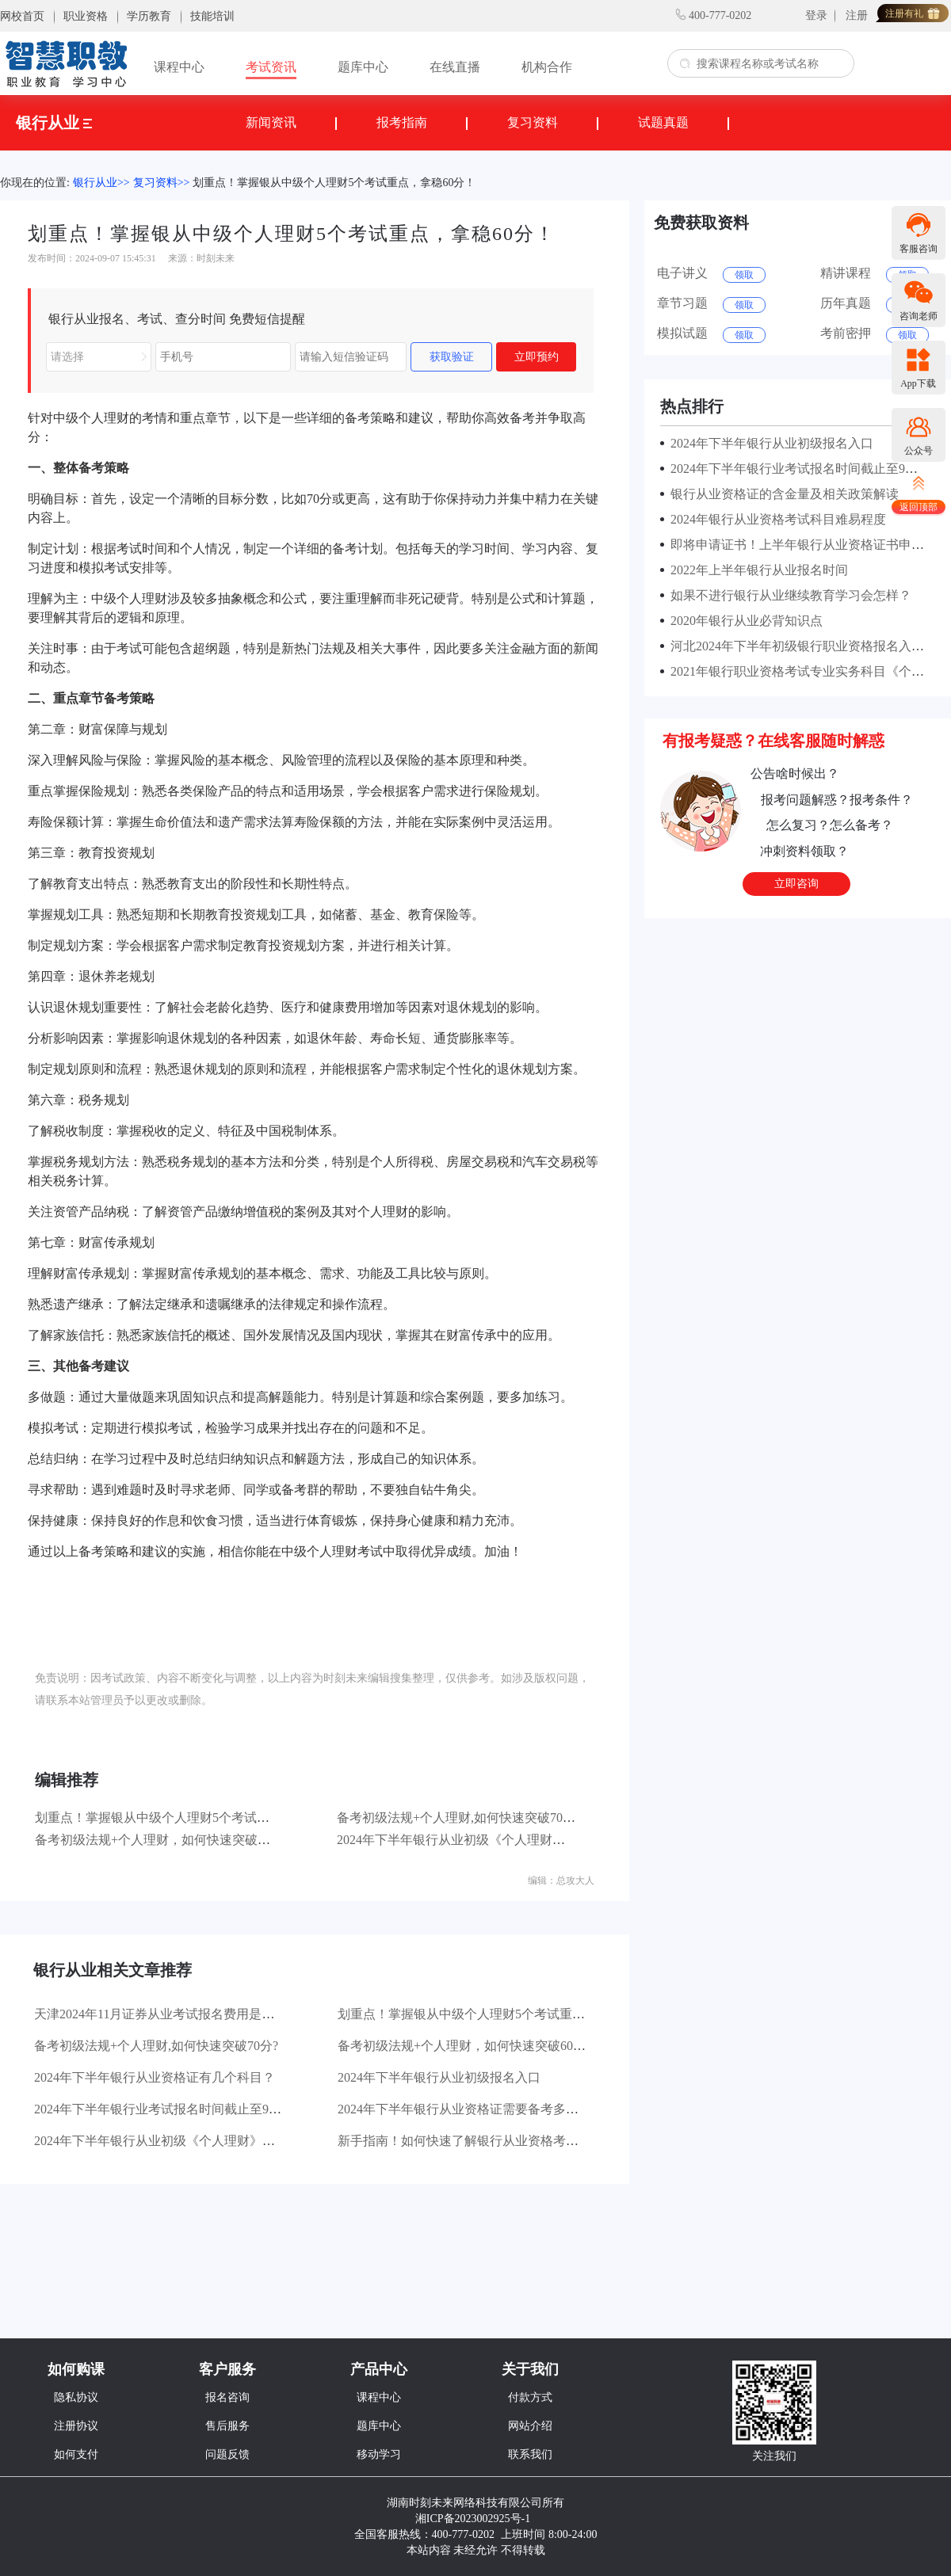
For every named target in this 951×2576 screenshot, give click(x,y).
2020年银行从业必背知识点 (743, 620)
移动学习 (379, 2454)
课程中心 (179, 67)
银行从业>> (101, 183)
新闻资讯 (271, 122)
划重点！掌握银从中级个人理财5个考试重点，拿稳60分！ (334, 183)
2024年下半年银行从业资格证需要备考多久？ (464, 2109)
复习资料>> (161, 183)
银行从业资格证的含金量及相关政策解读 (781, 494)
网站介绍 (530, 2426)
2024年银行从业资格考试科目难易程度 (775, 519)
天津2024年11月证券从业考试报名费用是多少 (160, 2014)
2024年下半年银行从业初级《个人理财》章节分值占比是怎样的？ (521, 1839)
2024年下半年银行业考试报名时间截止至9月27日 (170, 2109)
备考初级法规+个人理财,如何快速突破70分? (459, 1817)
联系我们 (530, 2454)
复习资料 (532, 122)
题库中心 (363, 67)
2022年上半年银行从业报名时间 (756, 570)
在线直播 (455, 67)
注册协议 (76, 2426)
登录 (816, 15)
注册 (857, 15)
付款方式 (530, 2397)
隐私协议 (76, 2397)
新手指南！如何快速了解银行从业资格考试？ (464, 2140)
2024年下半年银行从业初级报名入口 (439, 2077)
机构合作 (546, 67)
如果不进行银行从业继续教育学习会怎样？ (787, 595)
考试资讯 (271, 67)
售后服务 (227, 2426)
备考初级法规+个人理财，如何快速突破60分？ (165, 1839)
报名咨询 (227, 2397)
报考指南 (401, 122)
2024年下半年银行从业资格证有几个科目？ (154, 2077)
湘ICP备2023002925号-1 (472, 2519)
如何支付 (76, 2454)
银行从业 (54, 122)
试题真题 (663, 122)
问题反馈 (227, 2454)
